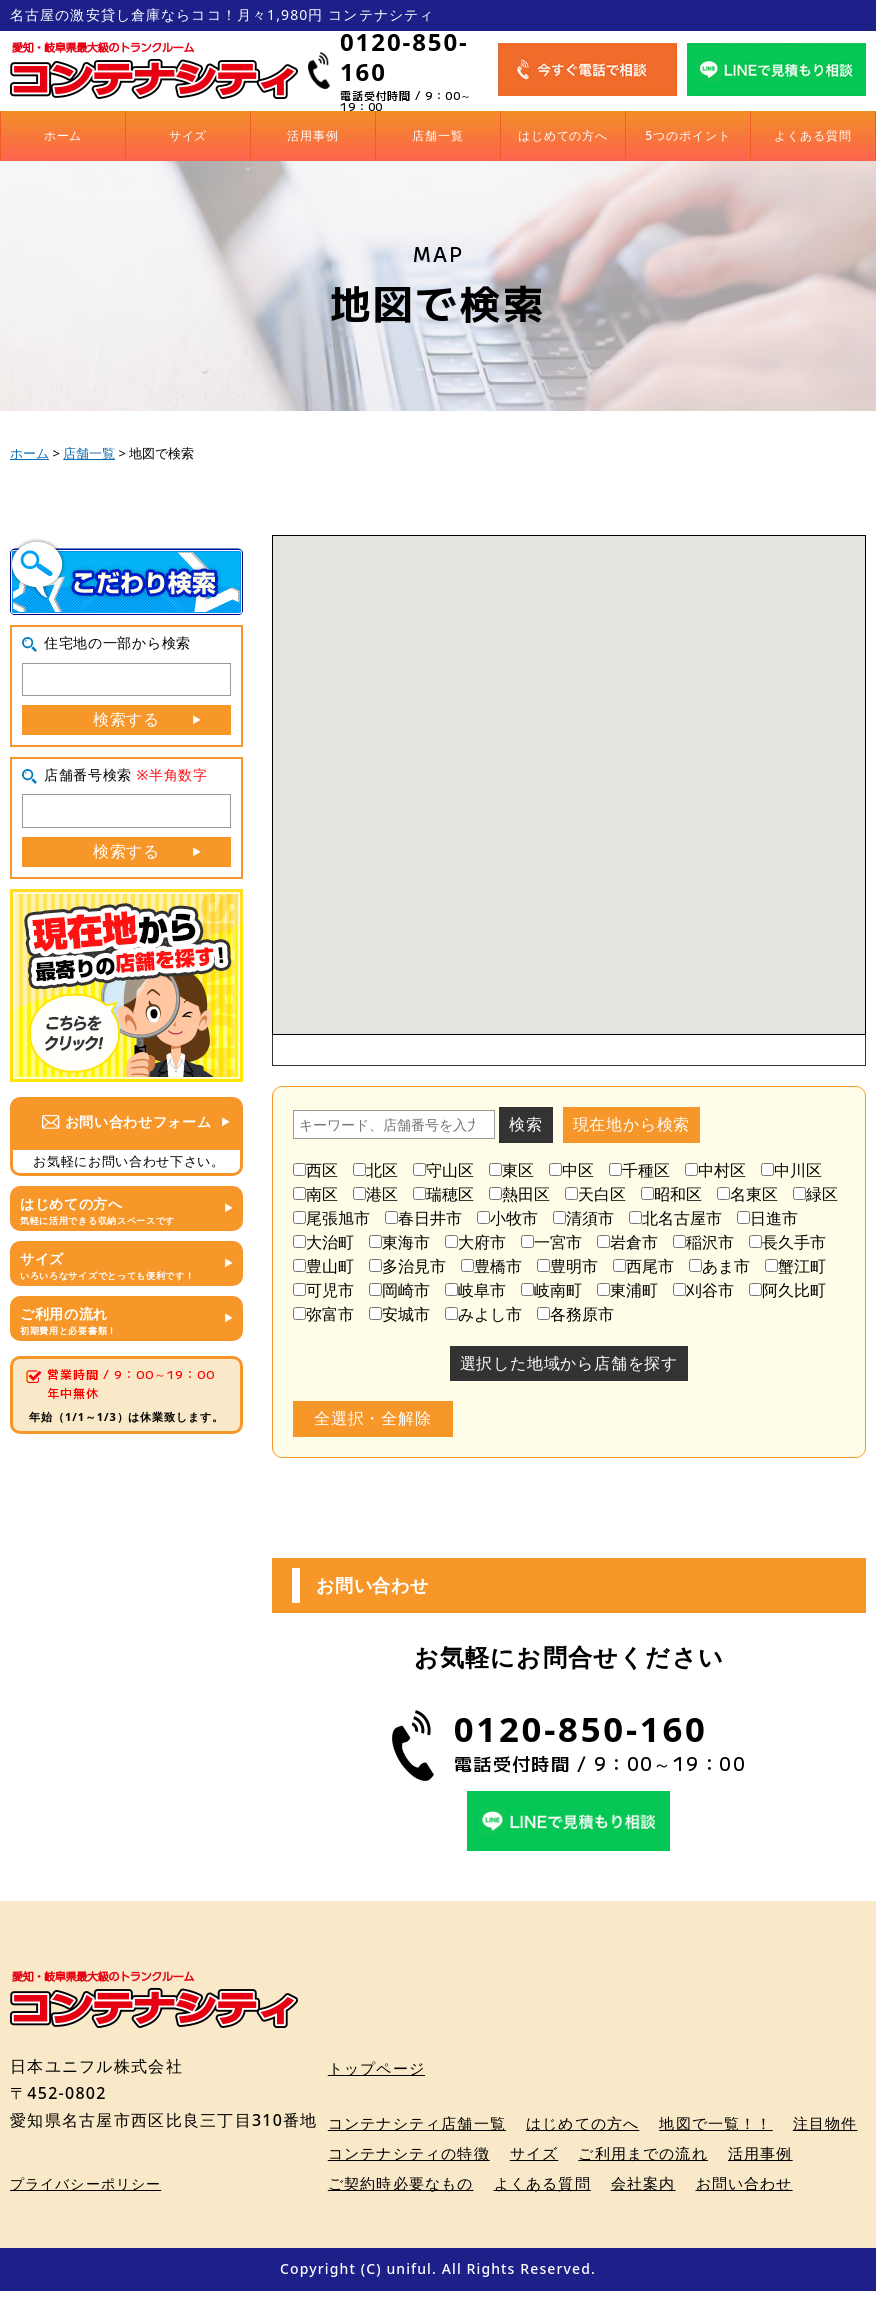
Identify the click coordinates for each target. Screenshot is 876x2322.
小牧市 (507, 1218)
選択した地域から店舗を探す (569, 1363)
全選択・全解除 (373, 1418)
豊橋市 (491, 1266)
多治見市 (407, 1266)
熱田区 (519, 1194)
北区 (375, 1170)
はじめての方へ (563, 135)
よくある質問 (813, 135)
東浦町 (627, 1290)
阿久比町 (787, 1290)
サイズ (188, 135)
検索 (526, 1124)
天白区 (595, 1194)
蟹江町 (795, 1266)
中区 (571, 1170)
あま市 (719, 1266)
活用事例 (313, 135)
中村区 (715, 1170)
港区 (375, 1194)
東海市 (399, 1242)
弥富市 (323, 1314)
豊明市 (567, 1266)
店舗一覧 (438, 135)
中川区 (791, 1170)
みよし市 (483, 1314)
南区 (315, 1194)
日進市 (767, 1218)
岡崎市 (399, 1290)
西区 (315, 1170)
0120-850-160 (404, 56)
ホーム (63, 135)
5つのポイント (688, 135)
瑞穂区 (443, 1194)
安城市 (399, 1314)
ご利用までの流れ (751, 2154)
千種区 (639, 1170)
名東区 (747, 1194)
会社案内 (750, 2184)
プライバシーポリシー (85, 2214)
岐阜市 (475, 1290)
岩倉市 (627, 1242)
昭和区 (671, 1194)
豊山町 (323, 1266)
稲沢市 (703, 1242)
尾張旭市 (331, 1218)
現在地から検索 (632, 1124)
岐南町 (551, 1290)
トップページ (380, 2068)
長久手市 (787, 1242)
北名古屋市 (675, 1218)
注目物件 (362, 2154)
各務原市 (575, 1314)
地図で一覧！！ (739, 2124)
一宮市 (551, 1242)
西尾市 (643, 1266)
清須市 (583, 1218)
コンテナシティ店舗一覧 (423, 2124)
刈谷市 (703, 1290)
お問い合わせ (380, 2214)
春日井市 (423, 1218)
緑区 (815, 1194)
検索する (126, 719)
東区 (511, 1170)
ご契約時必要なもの (495, 2184)
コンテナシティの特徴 (503, 2154)
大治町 (323, 1242)
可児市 (323, 1290)
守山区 (443, 1170)
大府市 (475, 1242)
